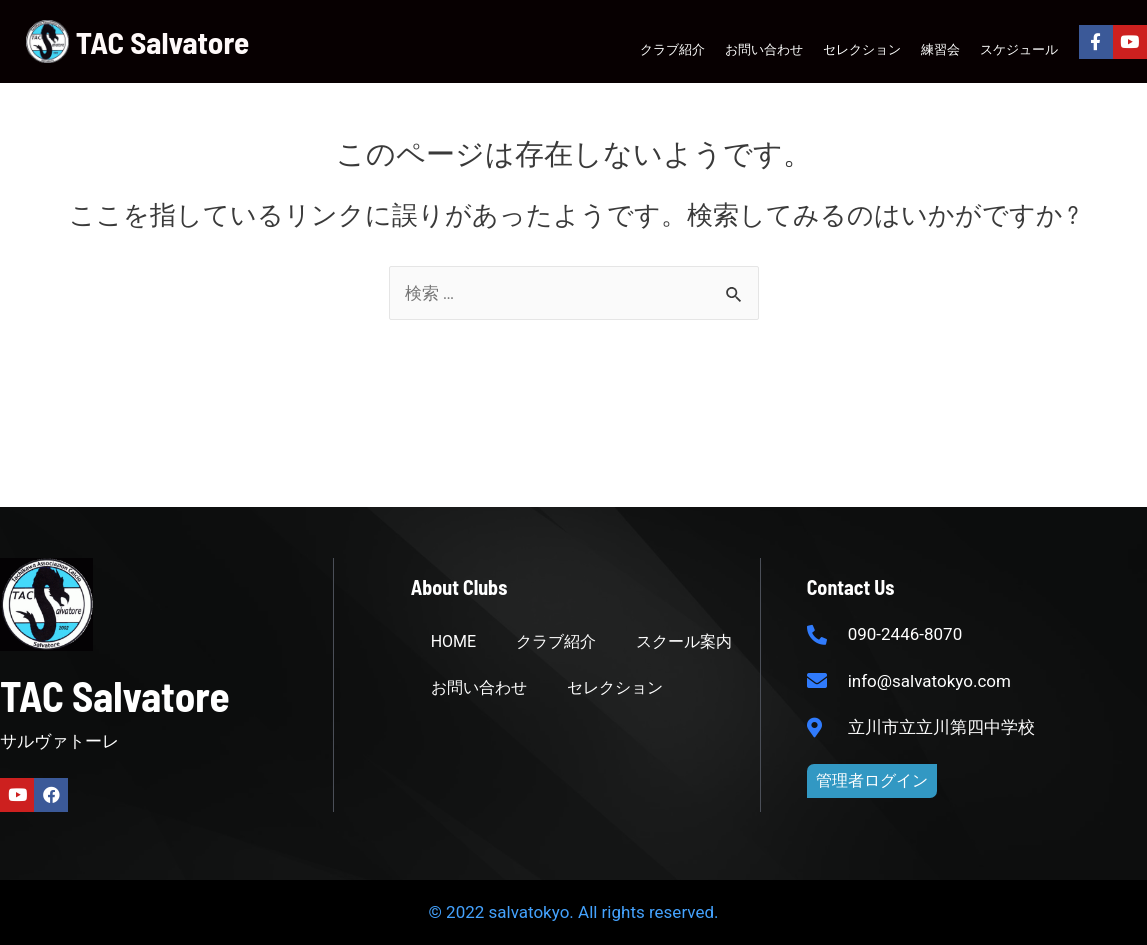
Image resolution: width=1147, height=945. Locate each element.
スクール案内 (684, 641)
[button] (872, 781)
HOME (453, 641)
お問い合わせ (764, 49)
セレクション (862, 49)
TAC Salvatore (163, 41)
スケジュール (1019, 49)
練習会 (940, 49)
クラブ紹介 (672, 49)
